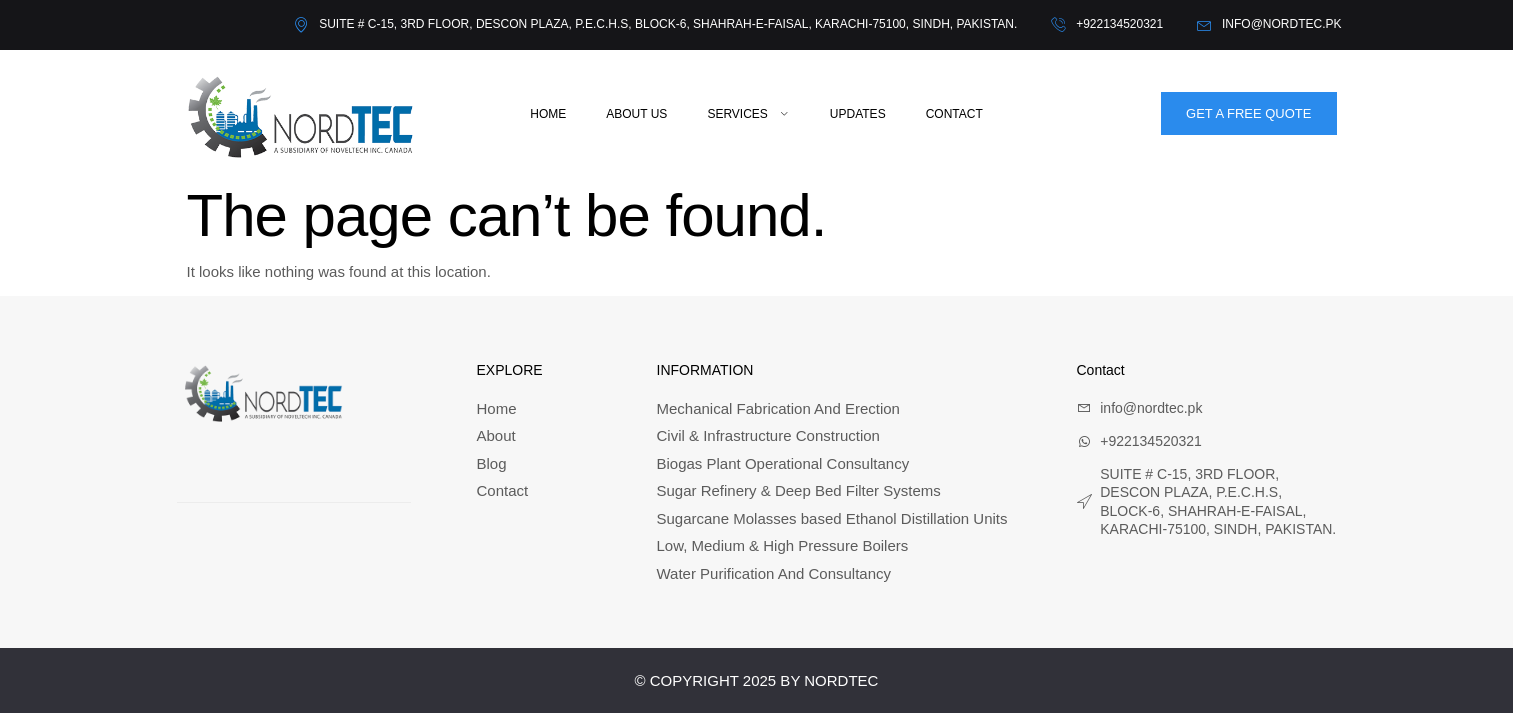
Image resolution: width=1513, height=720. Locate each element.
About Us (636, 114)
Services (748, 114)
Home (548, 114)
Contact (954, 114)
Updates (858, 114)
